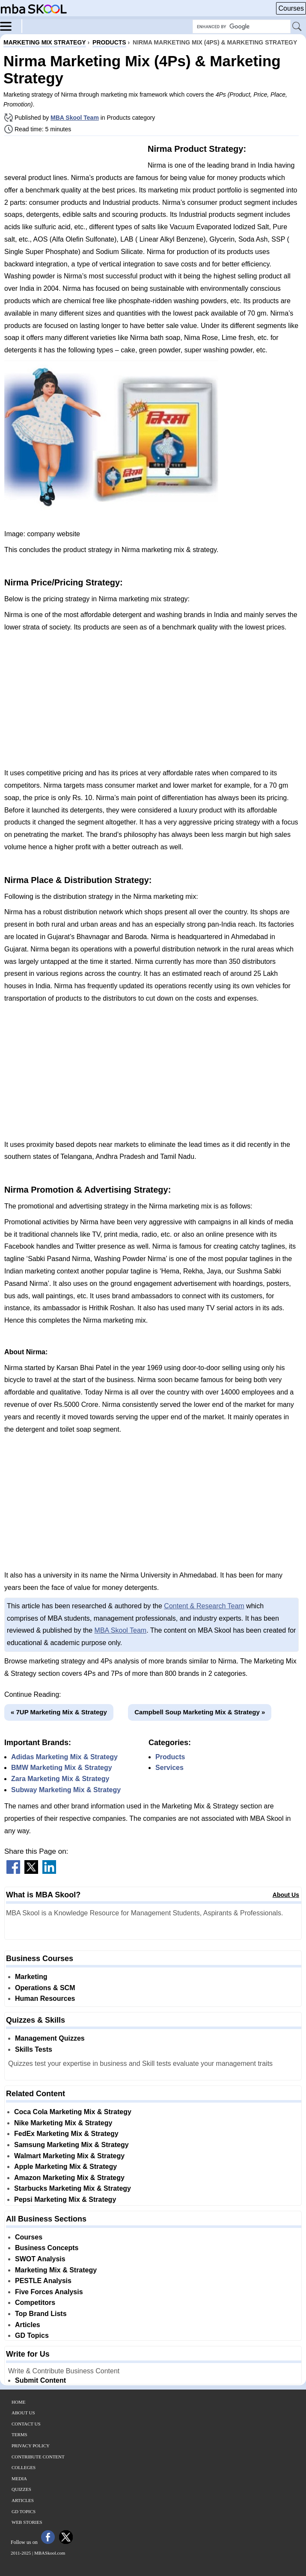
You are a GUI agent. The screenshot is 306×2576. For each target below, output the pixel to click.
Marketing (31, 1976)
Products (170, 1757)
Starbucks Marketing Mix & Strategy (72, 2188)
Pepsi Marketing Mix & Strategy (65, 2199)
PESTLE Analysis (43, 2280)
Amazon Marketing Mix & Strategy (69, 2177)
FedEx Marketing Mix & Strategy (66, 2133)
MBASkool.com (49, 2552)
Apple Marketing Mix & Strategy (65, 2166)
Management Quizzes (50, 2038)
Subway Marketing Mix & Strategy (66, 1789)
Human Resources (45, 1998)
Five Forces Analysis (49, 2291)
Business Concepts (46, 2247)
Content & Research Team (204, 1606)
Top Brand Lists (41, 2313)
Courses (291, 8)
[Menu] (11, 25)
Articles (27, 2324)
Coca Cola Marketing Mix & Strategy (72, 2111)
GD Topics (32, 2335)
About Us (286, 1894)
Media (19, 2478)
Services (169, 1767)
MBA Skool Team (75, 117)
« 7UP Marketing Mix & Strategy (59, 1712)
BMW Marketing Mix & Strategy (61, 1767)
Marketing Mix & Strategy (56, 2270)
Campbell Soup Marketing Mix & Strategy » (199, 1712)
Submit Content (40, 2380)
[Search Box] (242, 26)
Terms (19, 2434)
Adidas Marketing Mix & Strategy (64, 1757)
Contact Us (26, 2423)
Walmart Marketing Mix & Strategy (69, 2155)
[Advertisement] (72, 153)
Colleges (24, 2467)
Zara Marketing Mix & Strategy (60, 1778)
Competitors (35, 2302)
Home (18, 2402)
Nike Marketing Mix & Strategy (63, 2123)
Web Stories (27, 2522)
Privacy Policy (31, 2445)
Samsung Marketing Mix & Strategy (71, 2144)
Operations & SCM (45, 1987)
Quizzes (21, 2489)
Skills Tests (33, 2049)
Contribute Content (38, 2456)
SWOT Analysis (40, 2259)
